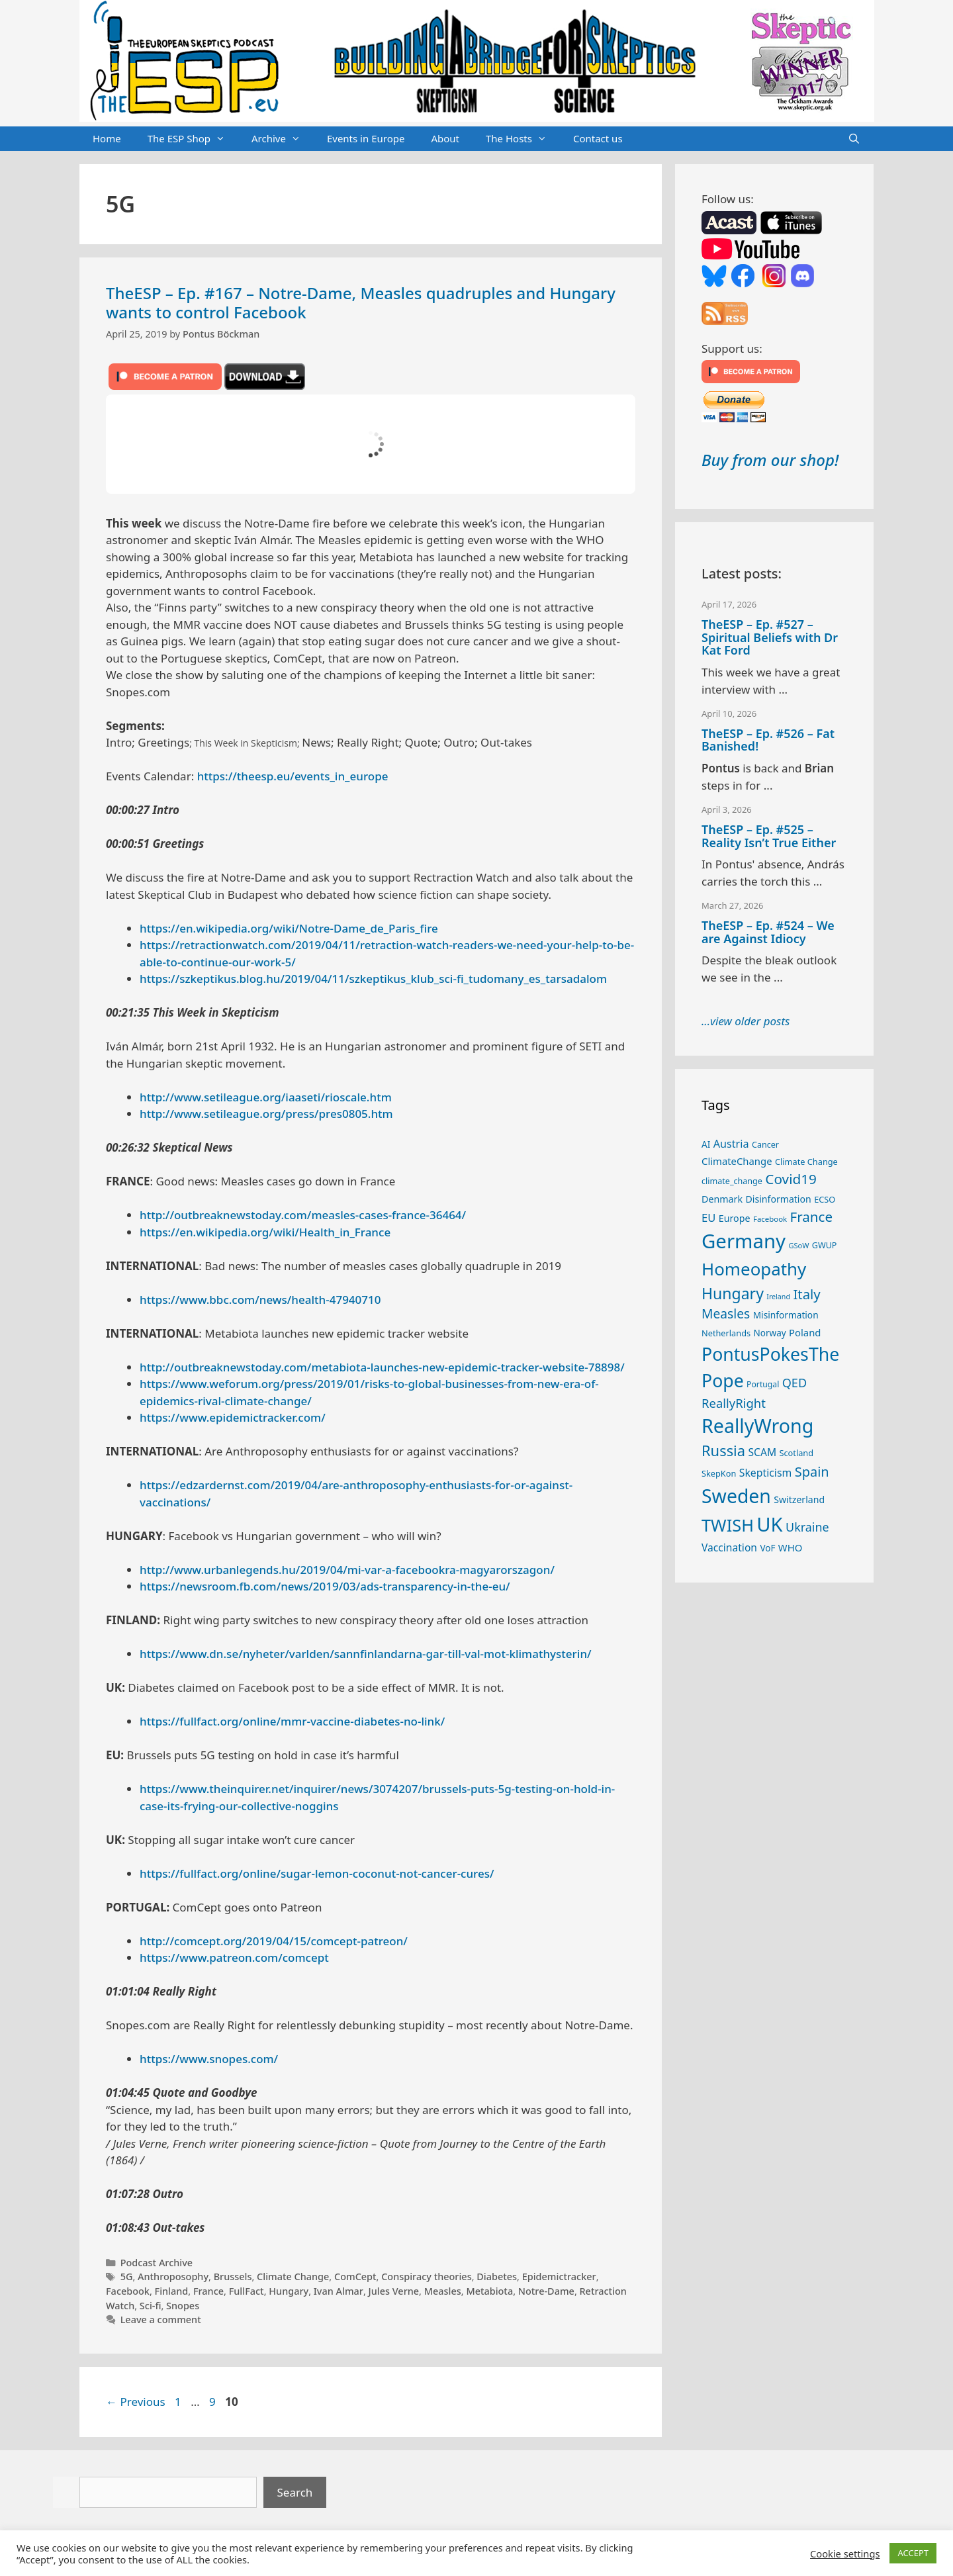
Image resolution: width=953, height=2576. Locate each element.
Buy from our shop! (770, 460)
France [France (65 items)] (811, 1216)
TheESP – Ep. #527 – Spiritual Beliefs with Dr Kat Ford (770, 637)
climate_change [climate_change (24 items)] (732, 1181)
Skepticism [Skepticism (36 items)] (765, 1472)
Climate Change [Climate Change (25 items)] (806, 1162)
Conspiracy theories (426, 2276)
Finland (172, 2291)
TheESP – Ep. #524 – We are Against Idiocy (768, 931)
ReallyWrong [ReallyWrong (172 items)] (757, 1425)
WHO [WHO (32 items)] (790, 1547)
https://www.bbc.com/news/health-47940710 (260, 1299)
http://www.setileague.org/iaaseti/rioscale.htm (266, 1097)
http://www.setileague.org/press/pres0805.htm (266, 1113)
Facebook (128, 2291)
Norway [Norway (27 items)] (770, 1333)
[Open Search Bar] (854, 139)
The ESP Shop (193, 139)
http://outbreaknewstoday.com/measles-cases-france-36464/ (303, 1214)
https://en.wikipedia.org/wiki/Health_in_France (265, 1232)
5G (126, 2276)
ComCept (355, 2276)
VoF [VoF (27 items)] (767, 1548)
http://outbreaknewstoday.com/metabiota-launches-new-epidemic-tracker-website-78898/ (382, 1367)
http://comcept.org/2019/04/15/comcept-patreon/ (274, 1941)
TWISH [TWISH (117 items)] (728, 1525)
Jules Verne (394, 2291)
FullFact (246, 2291)
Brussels (233, 2276)
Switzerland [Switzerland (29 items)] (799, 1499)
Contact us (598, 138)
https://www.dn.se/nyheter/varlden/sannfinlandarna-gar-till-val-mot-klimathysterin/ (366, 1653)
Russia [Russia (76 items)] (723, 1450)
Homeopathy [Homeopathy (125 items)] (754, 1269)
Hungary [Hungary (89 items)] (733, 1293)
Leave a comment (160, 2319)
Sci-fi (150, 2305)
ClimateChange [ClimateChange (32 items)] (737, 1161)
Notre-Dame (546, 2291)
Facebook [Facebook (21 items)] (770, 1219)
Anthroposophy (173, 2276)
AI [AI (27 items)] (706, 1144)
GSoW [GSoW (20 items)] (798, 1245)
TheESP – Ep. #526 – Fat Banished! (768, 740)
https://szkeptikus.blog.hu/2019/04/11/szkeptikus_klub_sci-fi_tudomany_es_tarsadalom (373, 978)
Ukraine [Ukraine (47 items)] (807, 1527)
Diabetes (496, 2276)
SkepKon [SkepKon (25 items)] (719, 1473)
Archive (282, 139)
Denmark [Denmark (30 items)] (722, 1199)
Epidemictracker (559, 2276)
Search (295, 2492)
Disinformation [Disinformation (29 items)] (778, 1199)
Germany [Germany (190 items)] (744, 1241)
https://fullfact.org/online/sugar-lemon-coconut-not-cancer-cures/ (317, 1873)
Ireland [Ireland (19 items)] (778, 1296)
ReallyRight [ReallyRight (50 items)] (734, 1403)
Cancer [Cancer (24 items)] (765, 1144)
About (445, 138)
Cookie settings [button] (845, 2553)
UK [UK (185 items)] (769, 1524)
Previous (135, 2401)
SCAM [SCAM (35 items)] (762, 1452)
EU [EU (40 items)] (708, 1217)
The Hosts (523, 139)
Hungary (288, 2291)
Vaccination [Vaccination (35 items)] (729, 1547)
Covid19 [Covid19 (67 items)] (791, 1179)
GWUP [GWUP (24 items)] (824, 1245)
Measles (442, 2291)
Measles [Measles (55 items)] (726, 1313)
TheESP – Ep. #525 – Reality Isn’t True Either (769, 836)
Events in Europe (366, 138)
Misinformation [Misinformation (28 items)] (786, 1315)
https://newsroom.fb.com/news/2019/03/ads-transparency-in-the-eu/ (325, 1586)
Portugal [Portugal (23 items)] (763, 1384)
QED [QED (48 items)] (794, 1383)
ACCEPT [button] (913, 2553)
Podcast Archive (156, 2262)
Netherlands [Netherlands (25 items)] (726, 1333)
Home (107, 138)
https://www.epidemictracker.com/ (233, 1417)
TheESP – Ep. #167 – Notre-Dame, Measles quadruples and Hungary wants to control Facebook (360, 302)
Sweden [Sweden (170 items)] (736, 1495)
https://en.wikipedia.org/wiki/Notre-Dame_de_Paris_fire (289, 928)
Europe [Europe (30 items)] (734, 1218)
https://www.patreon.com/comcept (234, 1957)
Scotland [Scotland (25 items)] (796, 1453)
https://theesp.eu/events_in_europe (292, 776)
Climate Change (293, 2276)
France (208, 2291)
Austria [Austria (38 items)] (731, 1143)
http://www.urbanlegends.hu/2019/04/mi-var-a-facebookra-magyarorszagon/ (347, 1569)
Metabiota (489, 2291)
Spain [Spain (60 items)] (812, 1472)
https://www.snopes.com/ (209, 2058)
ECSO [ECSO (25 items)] (824, 1199)
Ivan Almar (338, 2291)
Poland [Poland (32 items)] (805, 1332)
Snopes (182, 2305)
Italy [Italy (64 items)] (806, 1294)
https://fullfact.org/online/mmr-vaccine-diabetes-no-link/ (292, 1721)
